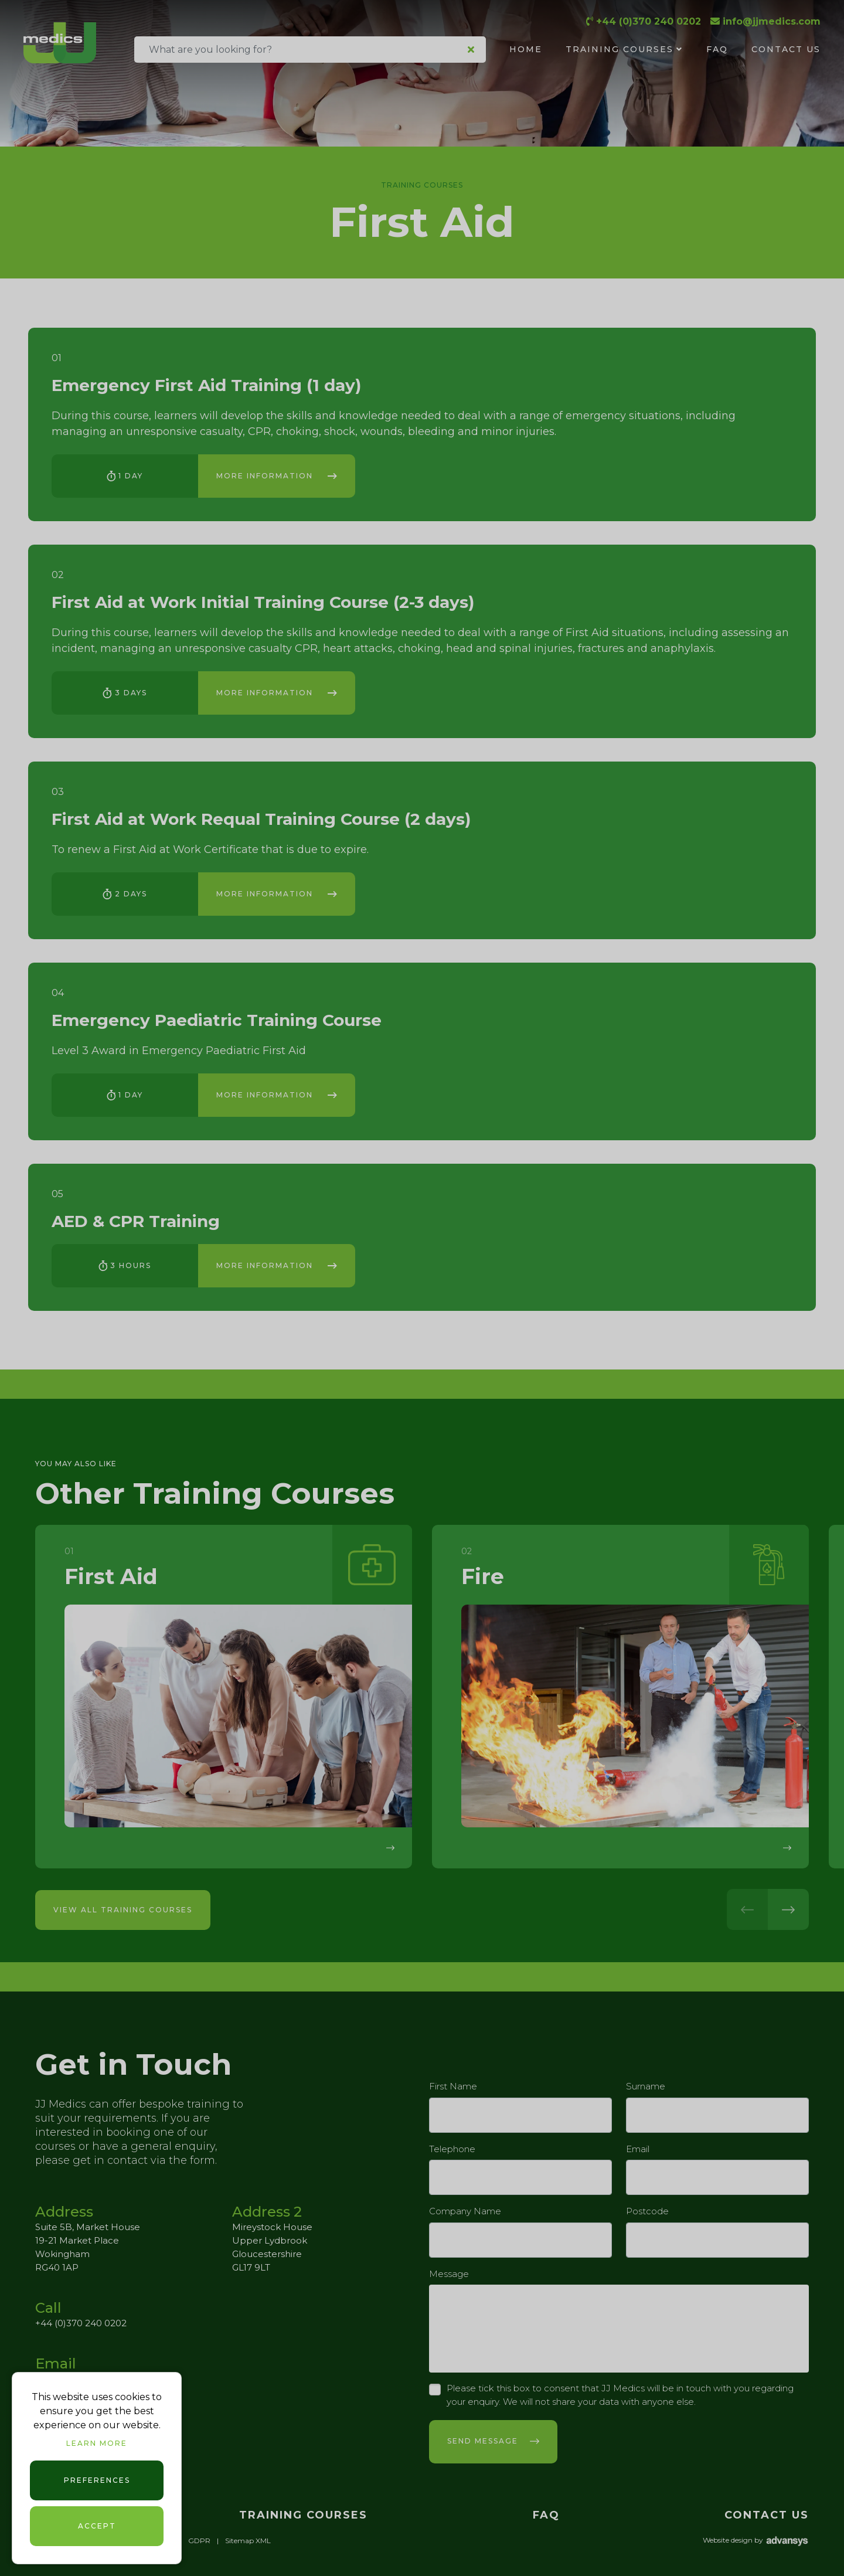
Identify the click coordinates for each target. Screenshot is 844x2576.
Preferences (97, 2480)
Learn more (96, 2443)
